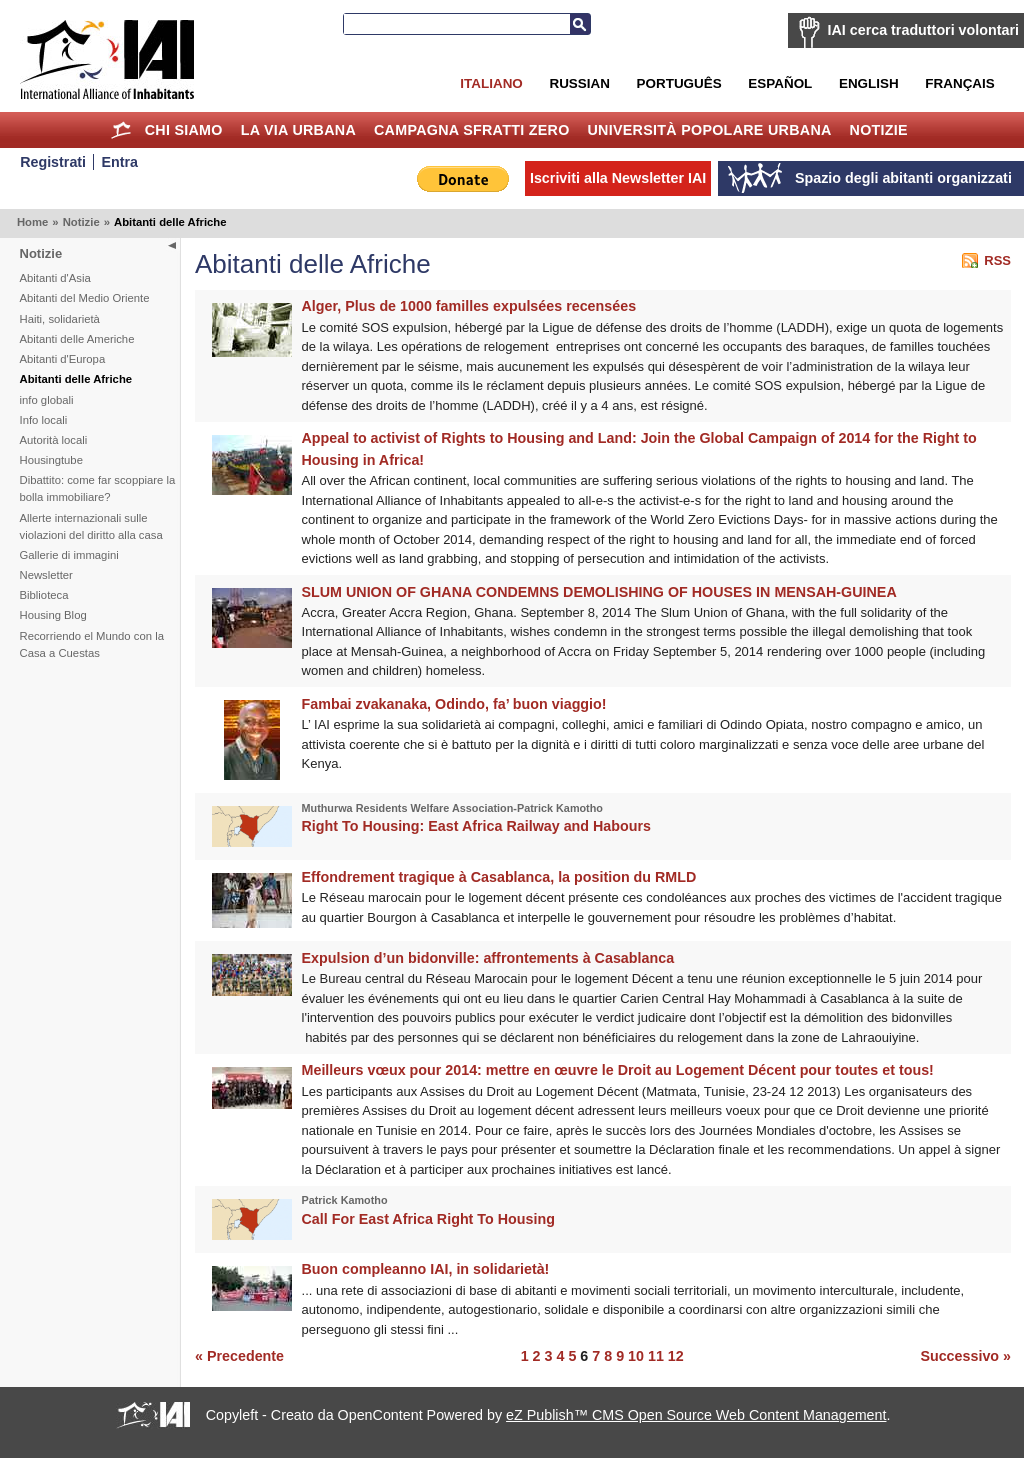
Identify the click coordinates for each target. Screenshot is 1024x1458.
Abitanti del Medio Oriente (85, 298)
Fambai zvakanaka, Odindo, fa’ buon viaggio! (454, 704)
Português (679, 83)
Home (121, 130)
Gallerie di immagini (69, 555)
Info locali (44, 420)
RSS (997, 260)
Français (959, 83)
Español (780, 83)
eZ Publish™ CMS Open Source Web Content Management (696, 1415)
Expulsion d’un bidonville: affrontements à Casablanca (488, 958)
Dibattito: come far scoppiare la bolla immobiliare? (98, 488)
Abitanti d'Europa (63, 359)
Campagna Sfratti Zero (472, 130)
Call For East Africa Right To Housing (428, 1219)
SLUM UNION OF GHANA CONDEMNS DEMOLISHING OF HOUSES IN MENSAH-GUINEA (599, 592)
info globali (47, 400)
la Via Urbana (298, 130)
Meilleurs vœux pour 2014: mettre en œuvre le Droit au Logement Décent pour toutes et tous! (618, 1070)
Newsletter (46, 575)
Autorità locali (54, 440)
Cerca (580, 24)
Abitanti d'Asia (55, 278)
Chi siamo (184, 130)
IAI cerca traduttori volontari (923, 30)
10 (636, 1356)
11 (656, 1356)
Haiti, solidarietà (60, 319)
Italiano (491, 83)
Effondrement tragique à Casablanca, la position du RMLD (499, 877)
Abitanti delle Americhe (77, 339)
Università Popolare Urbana (709, 130)
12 (676, 1356)
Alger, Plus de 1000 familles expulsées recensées (469, 306)
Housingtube (51, 460)
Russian (579, 83)
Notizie (879, 130)
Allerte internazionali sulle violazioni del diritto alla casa (91, 526)
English (869, 83)
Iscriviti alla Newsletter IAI (618, 178)
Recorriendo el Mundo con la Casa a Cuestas (92, 644)
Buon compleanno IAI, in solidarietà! (426, 1269)
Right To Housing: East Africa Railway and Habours (477, 826)
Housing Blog (53, 615)
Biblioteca (44, 595)
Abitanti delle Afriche (76, 379)
